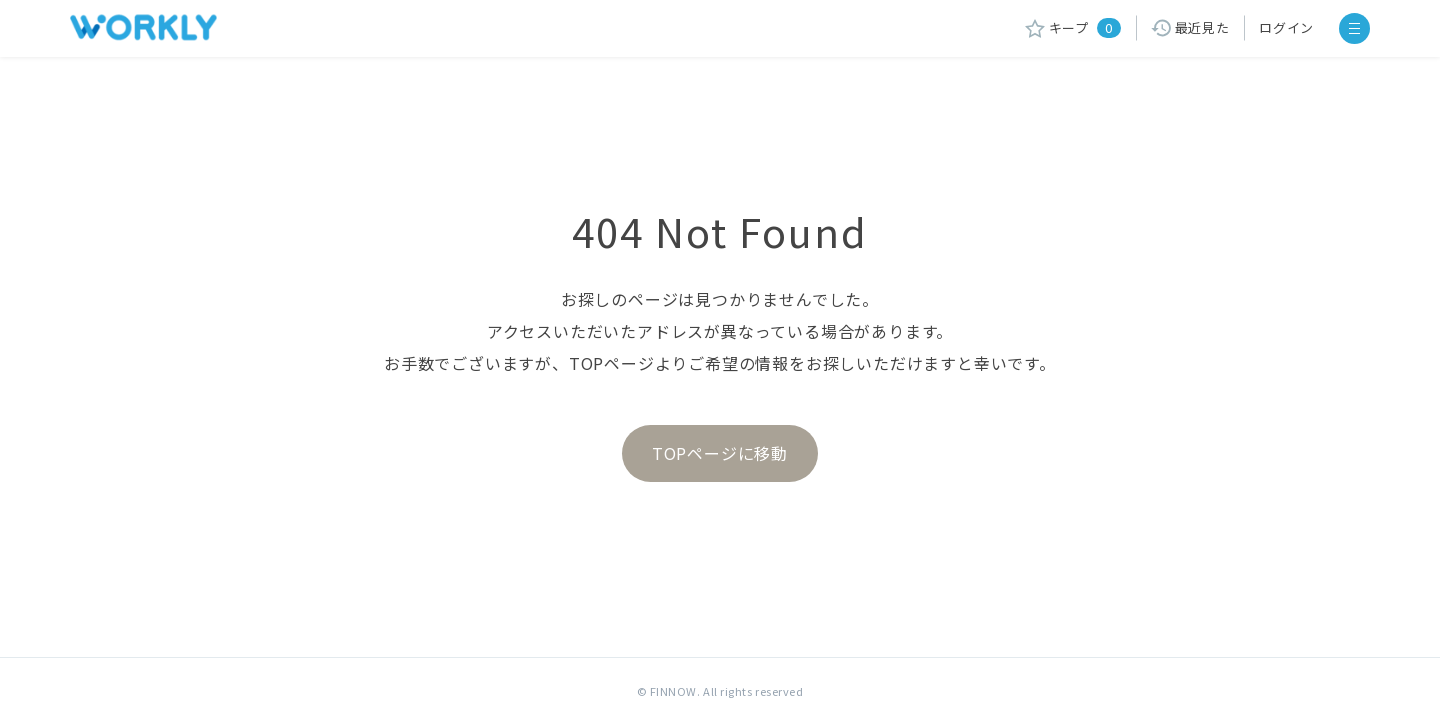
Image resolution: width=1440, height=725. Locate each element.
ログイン (1286, 27)
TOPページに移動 (720, 453)
